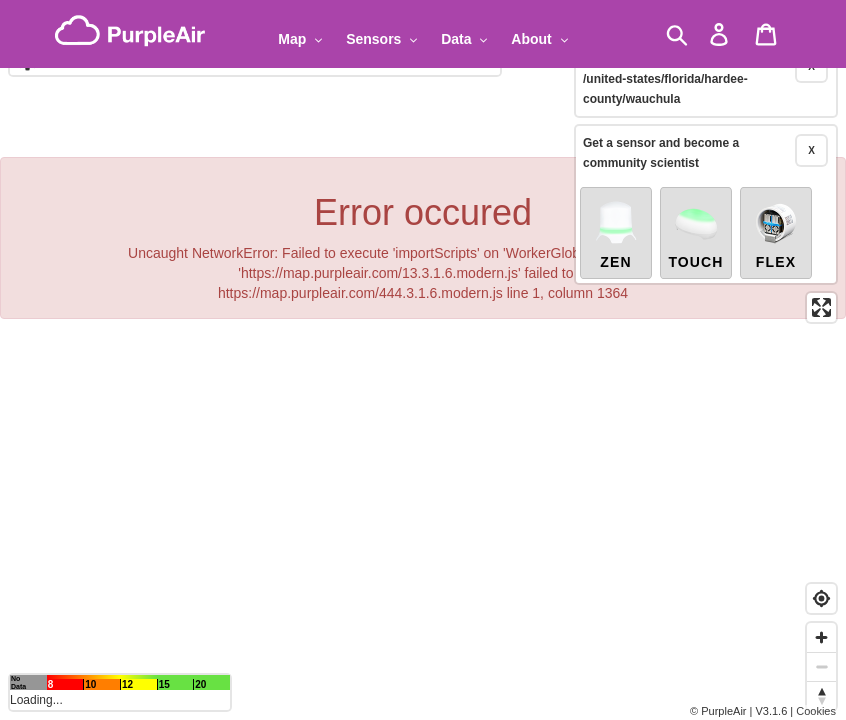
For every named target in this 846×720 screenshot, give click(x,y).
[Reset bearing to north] (821, 695)
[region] (423, 360)
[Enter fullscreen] (821, 275)
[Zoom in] (821, 637)
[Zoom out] (821, 666)
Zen (616, 202)
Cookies (816, 711)
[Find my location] (821, 598)
